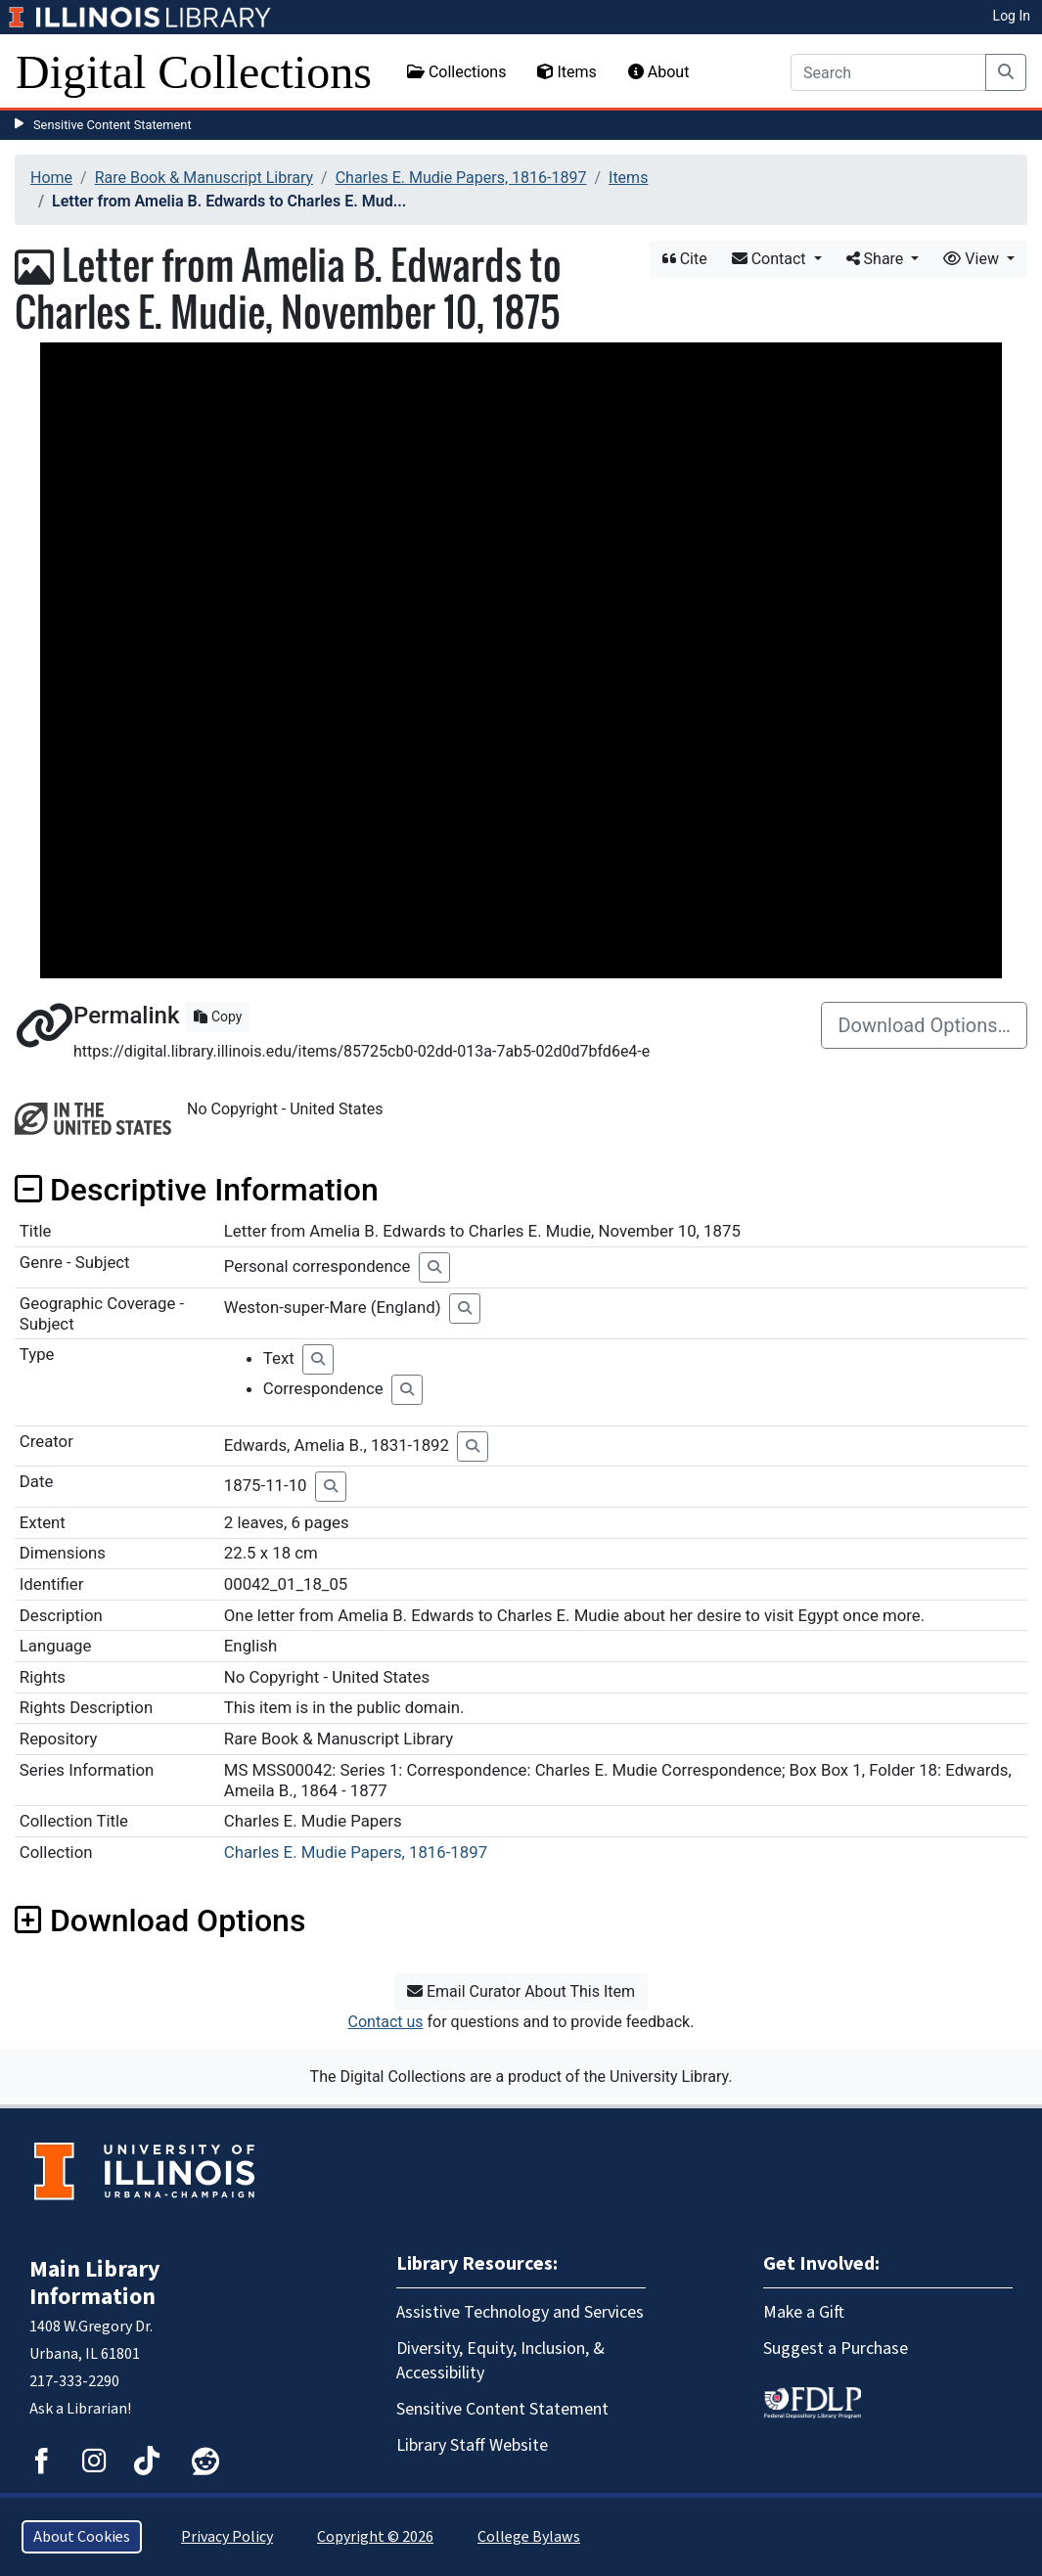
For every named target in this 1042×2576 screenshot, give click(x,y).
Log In (1011, 15)
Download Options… (924, 1025)
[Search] (888, 72)
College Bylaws (528, 2537)
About (659, 72)
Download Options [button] (160, 1920)
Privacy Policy (227, 2537)
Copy (218, 1016)
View (973, 258)
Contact (771, 258)
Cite (684, 258)
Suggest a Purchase (835, 2348)
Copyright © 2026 (375, 2537)
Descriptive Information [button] (197, 1189)
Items (566, 72)
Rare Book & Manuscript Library (204, 177)
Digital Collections (194, 72)
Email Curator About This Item (521, 1991)
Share (877, 258)
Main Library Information (94, 2283)
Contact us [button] (386, 2021)
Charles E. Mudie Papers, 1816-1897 (461, 177)
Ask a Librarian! (80, 2408)
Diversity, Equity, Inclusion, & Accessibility (500, 2360)
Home (51, 177)
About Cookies (81, 2537)
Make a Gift (803, 2312)
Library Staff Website (472, 2445)
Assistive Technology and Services (520, 2312)
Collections (457, 72)
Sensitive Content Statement (112, 124)
